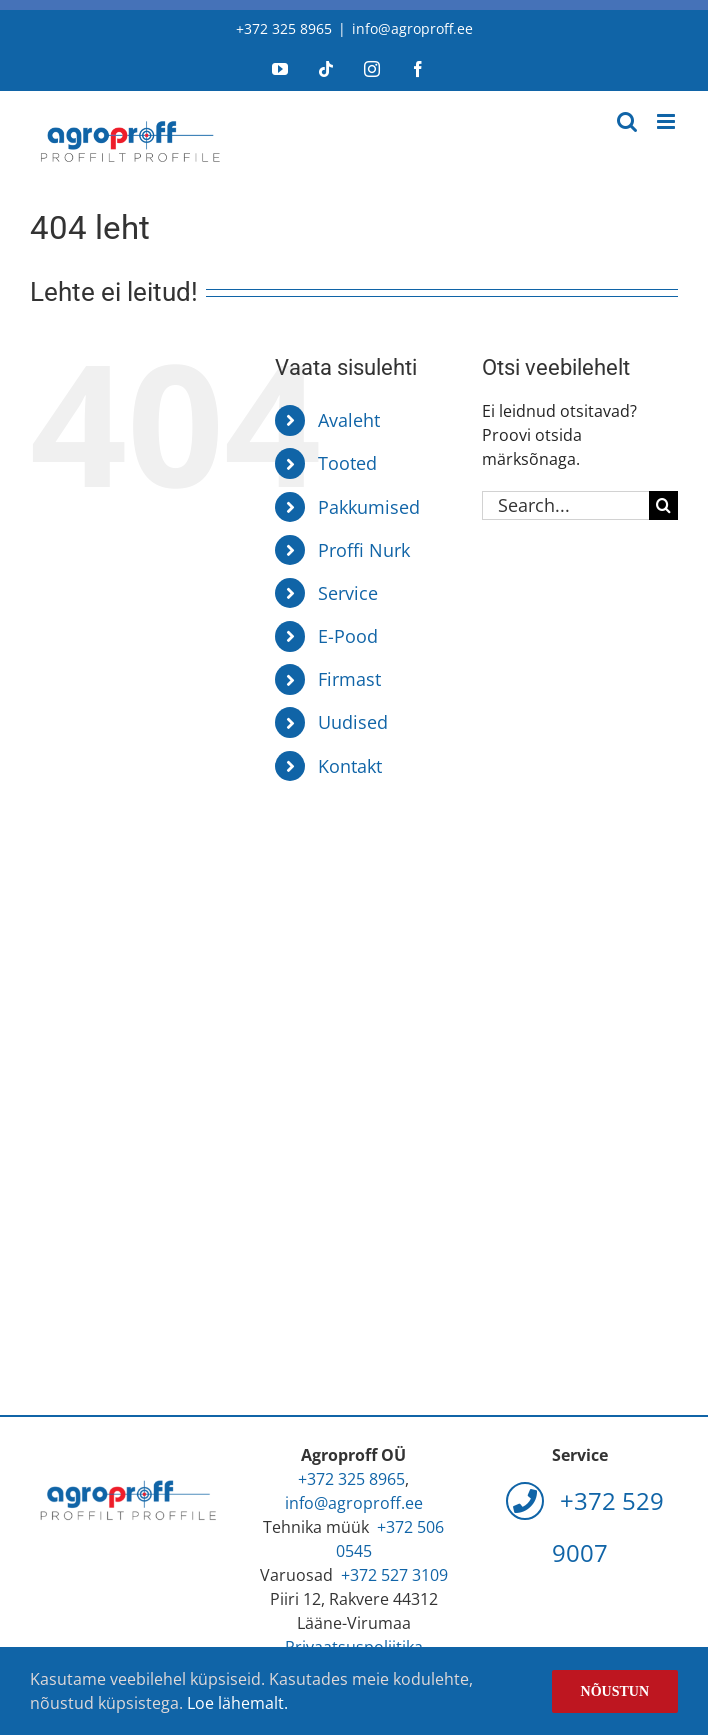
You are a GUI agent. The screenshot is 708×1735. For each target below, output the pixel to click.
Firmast (349, 679)
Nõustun (615, 1691)
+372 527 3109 (394, 1575)
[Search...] (565, 505)
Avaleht (349, 420)
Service (348, 593)
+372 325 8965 (284, 28)
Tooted (347, 463)
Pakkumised (369, 507)
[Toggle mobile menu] (667, 121)
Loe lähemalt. (237, 1703)
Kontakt (350, 766)
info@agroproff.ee (412, 28)
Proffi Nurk (364, 550)
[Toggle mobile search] (627, 121)
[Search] (663, 505)
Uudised (353, 722)
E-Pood (348, 636)
